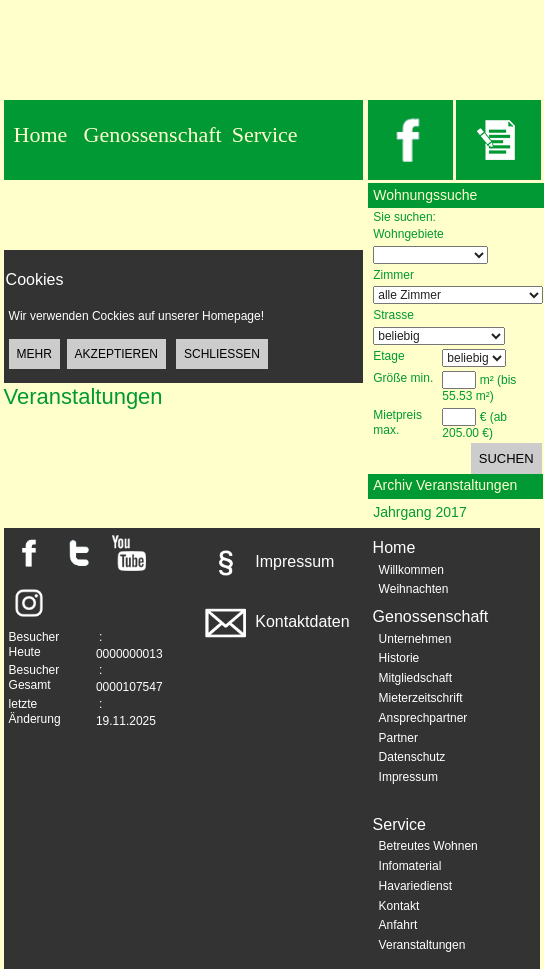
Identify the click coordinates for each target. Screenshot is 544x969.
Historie (399, 658)
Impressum (268, 561)
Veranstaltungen (422, 945)
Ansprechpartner (423, 718)
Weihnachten (414, 589)
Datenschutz (68, 204)
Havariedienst (415, 886)
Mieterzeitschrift (421, 698)
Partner (398, 738)
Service (265, 134)
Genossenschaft (153, 134)
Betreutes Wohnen (428, 846)
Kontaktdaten (275, 621)
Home (41, 134)
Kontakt (399, 906)
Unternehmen (415, 639)
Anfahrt (398, 925)
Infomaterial (410, 866)
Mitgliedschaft (415, 678)
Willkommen (411, 570)
